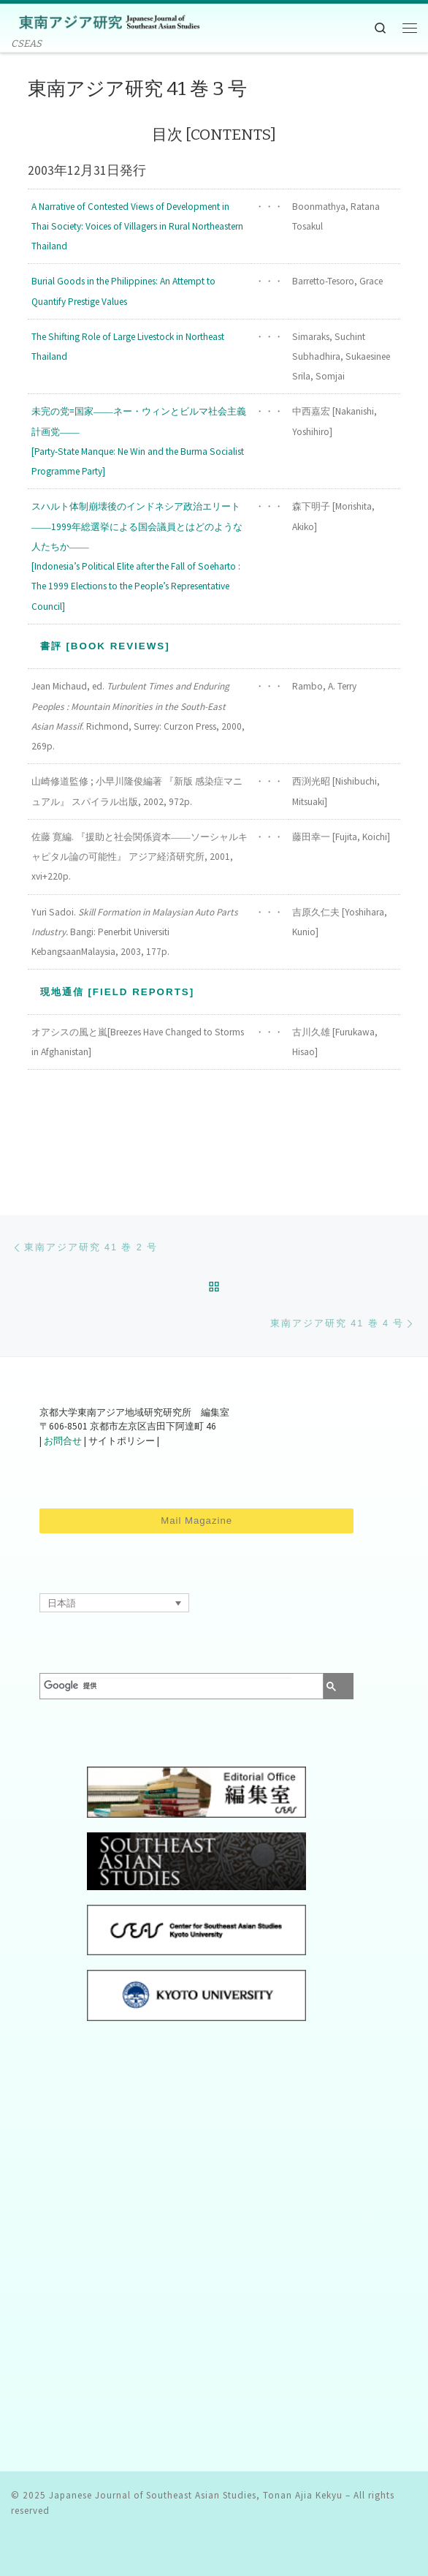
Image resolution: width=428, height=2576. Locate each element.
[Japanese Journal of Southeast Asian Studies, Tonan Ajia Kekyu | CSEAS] (106, 21)
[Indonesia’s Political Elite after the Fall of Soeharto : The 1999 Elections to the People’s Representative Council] (135, 586)
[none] (113, 1602)
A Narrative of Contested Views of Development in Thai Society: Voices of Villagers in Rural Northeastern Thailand (137, 226)
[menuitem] (113, 1602)
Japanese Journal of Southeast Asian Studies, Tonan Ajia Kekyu (196, 2495)
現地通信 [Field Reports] (117, 991)
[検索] (167, 1686)
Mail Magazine (196, 1520)
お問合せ (63, 1441)
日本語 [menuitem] (61, 1603)
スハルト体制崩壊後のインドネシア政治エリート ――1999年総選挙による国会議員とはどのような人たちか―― (136, 526)
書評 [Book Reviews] (105, 646)
